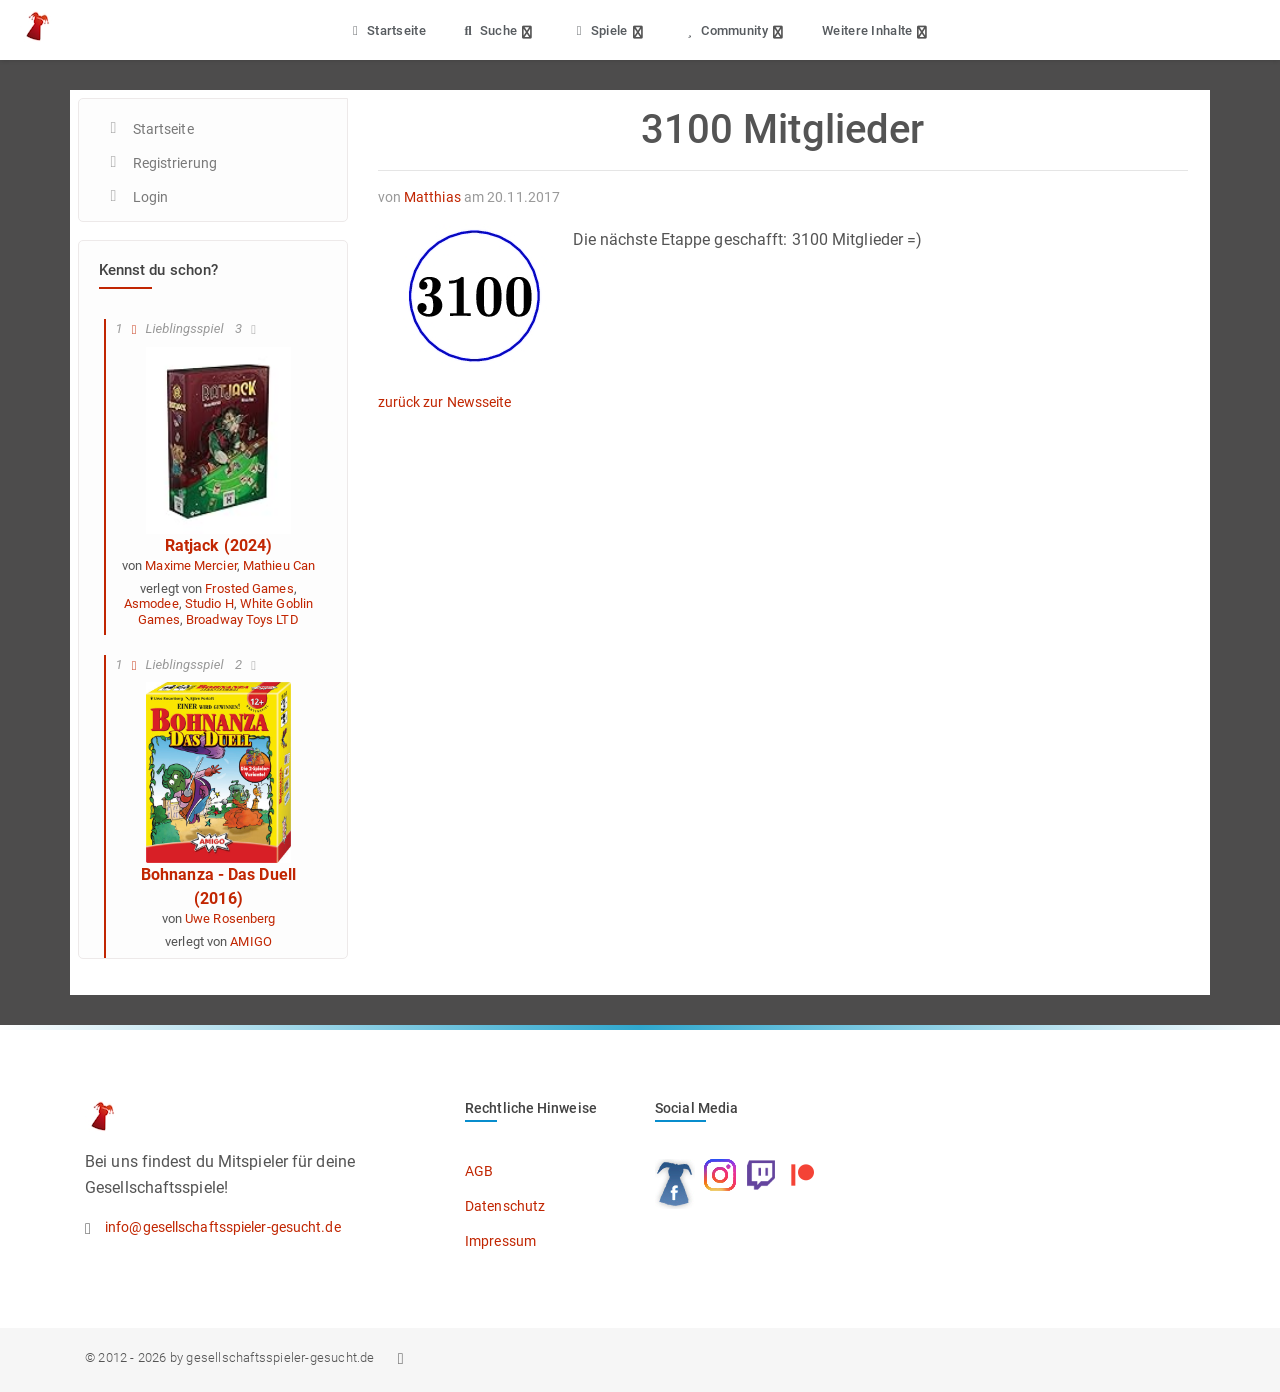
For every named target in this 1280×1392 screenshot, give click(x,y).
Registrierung (175, 163)
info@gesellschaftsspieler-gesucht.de (223, 1227)
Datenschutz (505, 1206)
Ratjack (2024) (218, 545)
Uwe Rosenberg (230, 918)
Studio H (209, 603)
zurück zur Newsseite (445, 402)
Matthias (432, 197)
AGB (479, 1171)
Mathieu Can (279, 565)
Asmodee (151, 603)
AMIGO (251, 941)
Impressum (500, 1241)
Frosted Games (249, 588)
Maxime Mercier (190, 565)
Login (151, 197)
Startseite (386, 30)
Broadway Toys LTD (242, 619)
